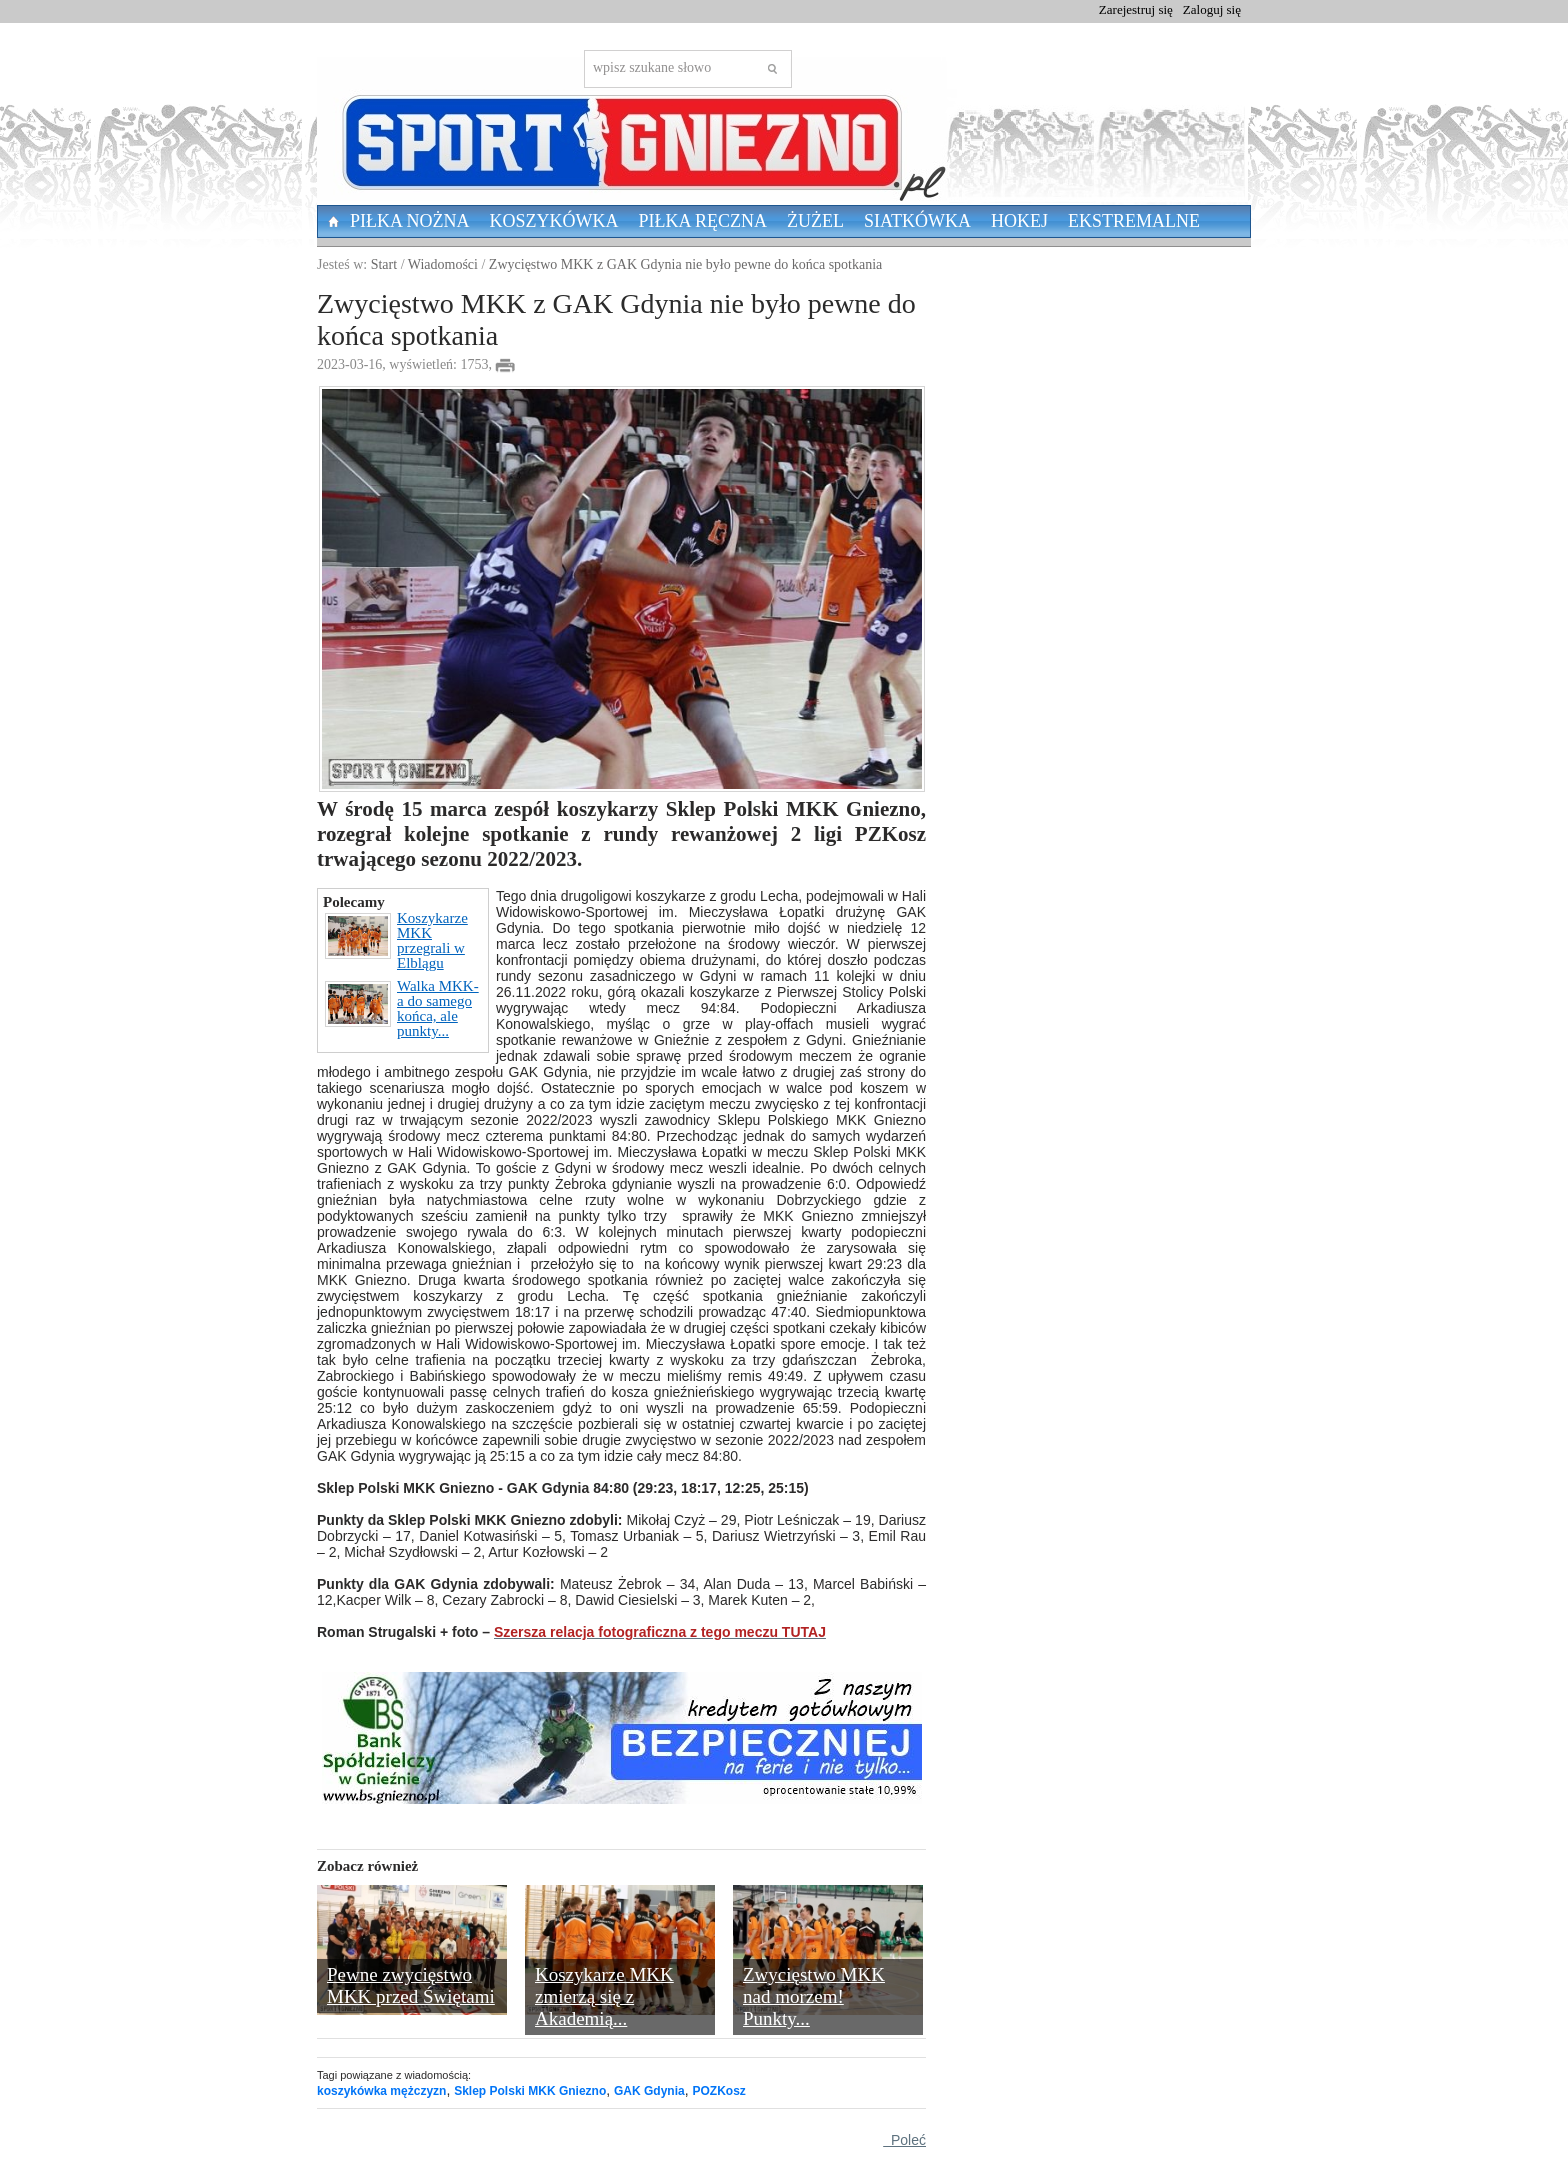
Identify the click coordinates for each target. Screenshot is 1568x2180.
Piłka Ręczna (703, 221)
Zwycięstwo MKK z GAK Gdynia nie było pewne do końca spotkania (685, 264)
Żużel (815, 221)
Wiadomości (443, 264)
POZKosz (718, 2091)
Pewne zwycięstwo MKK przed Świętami (411, 1985)
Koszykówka (554, 221)
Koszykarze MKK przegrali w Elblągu (396, 941)
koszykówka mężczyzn (381, 2091)
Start (384, 264)
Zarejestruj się (1136, 9)
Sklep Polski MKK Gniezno (530, 2091)
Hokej (1019, 221)
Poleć (904, 2140)
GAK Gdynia (649, 2091)
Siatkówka (917, 221)
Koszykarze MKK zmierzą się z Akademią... (604, 1996)
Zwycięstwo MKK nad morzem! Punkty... (814, 1996)
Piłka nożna (410, 221)
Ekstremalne (1134, 221)
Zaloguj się (1212, 9)
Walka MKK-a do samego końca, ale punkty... (402, 1009)
